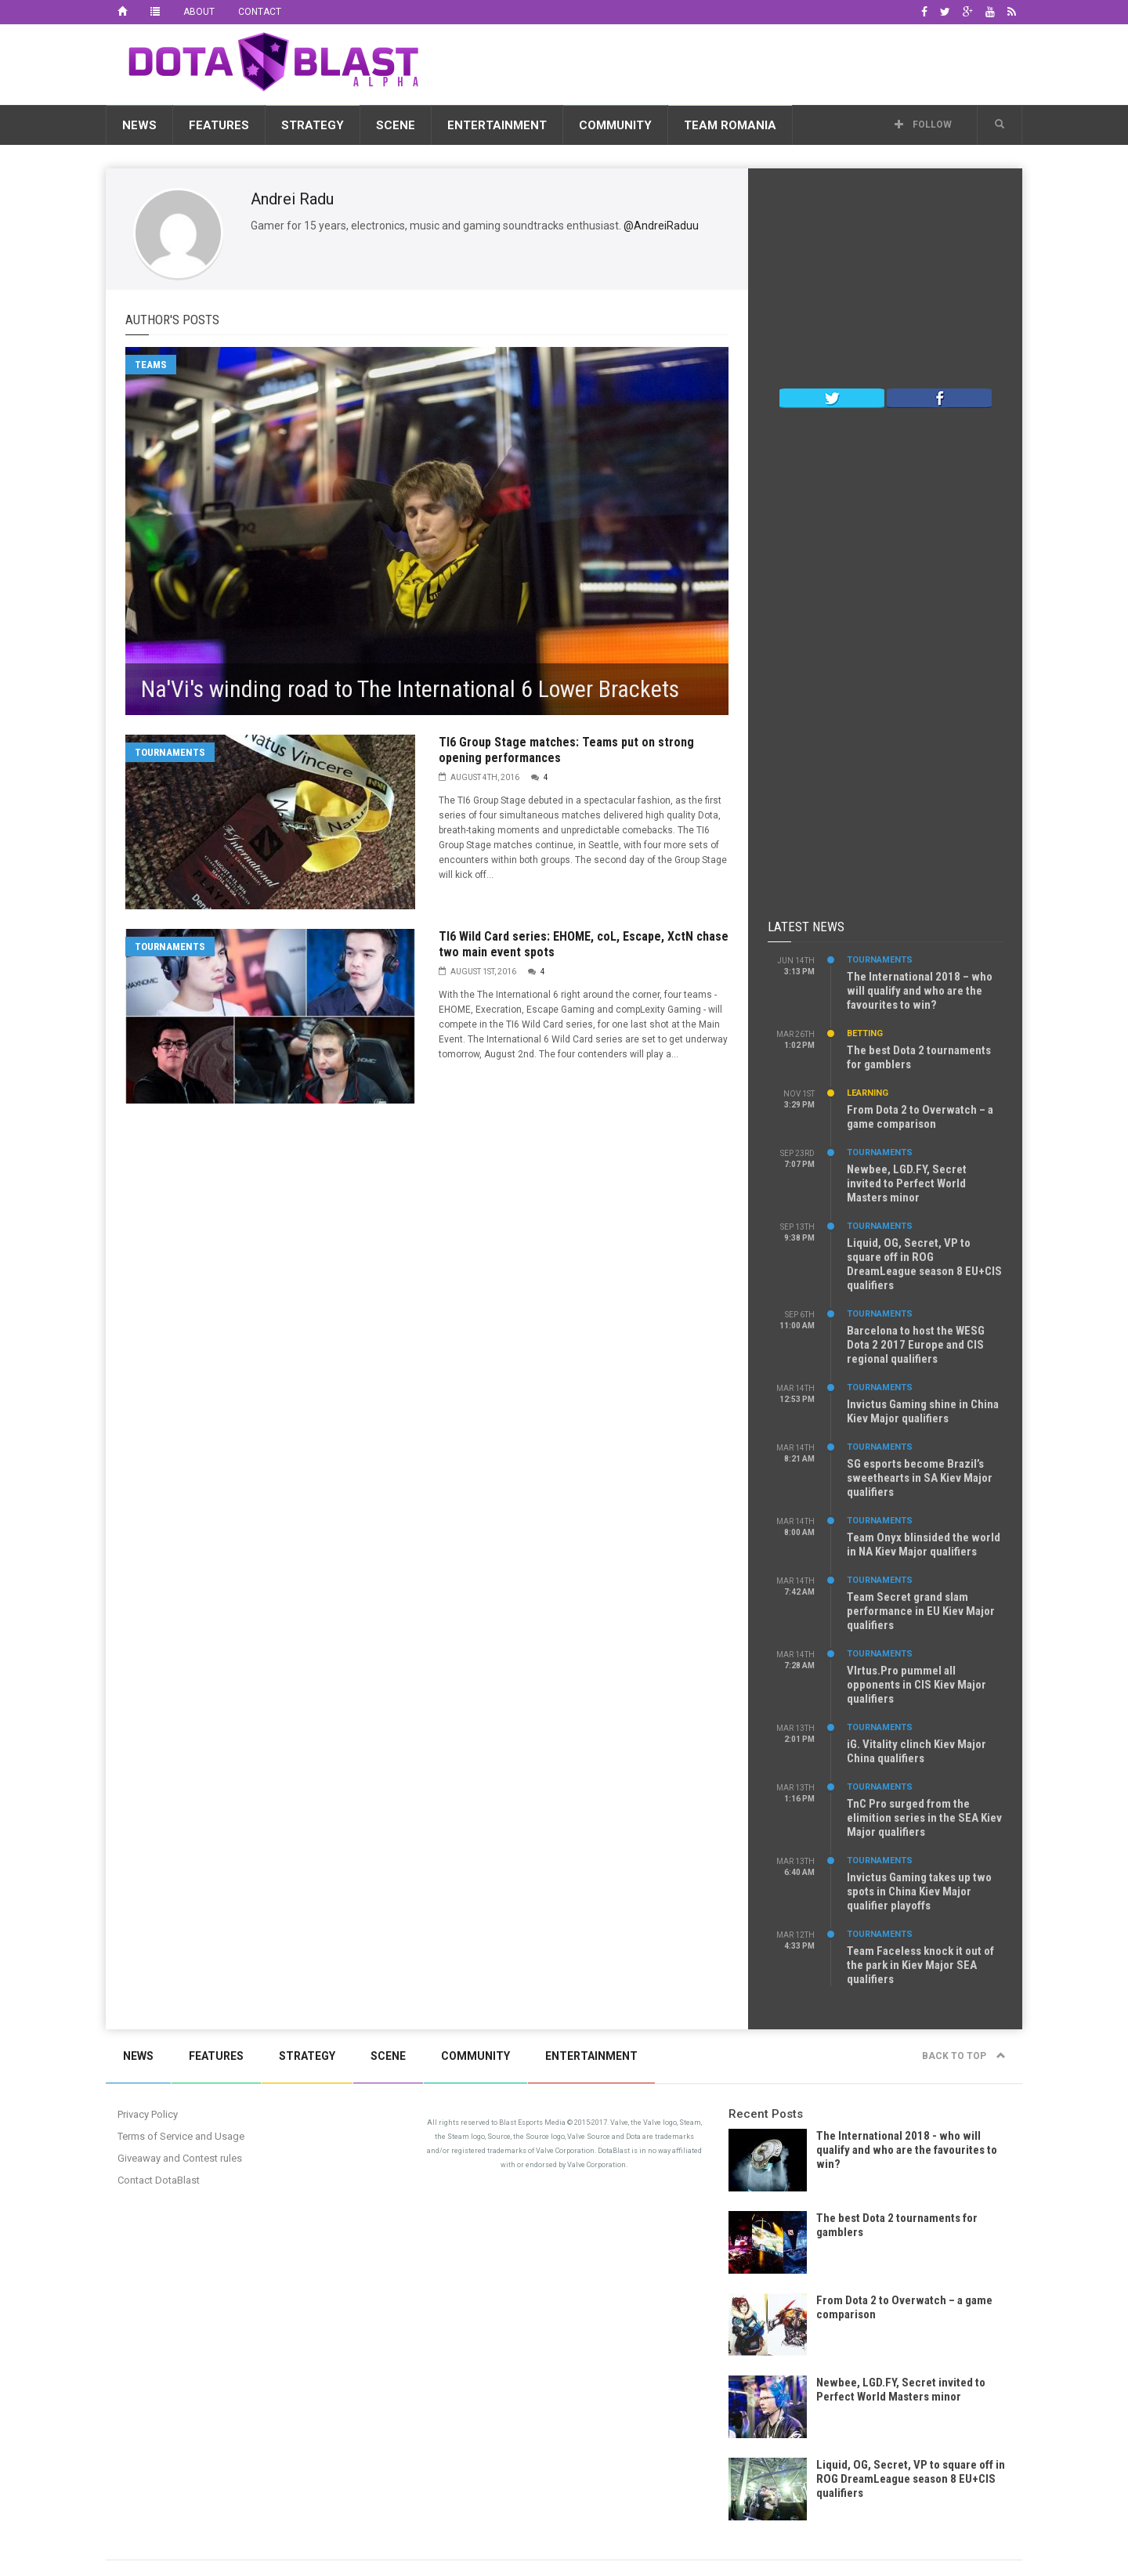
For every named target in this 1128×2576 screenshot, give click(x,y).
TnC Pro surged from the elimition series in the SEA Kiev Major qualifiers (924, 1818)
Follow (923, 124)
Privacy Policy (148, 2114)
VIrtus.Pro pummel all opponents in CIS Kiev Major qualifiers (916, 1685)
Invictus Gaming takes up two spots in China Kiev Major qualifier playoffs (919, 1891)
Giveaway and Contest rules (180, 2158)
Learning (867, 1093)
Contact (259, 11)
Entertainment (497, 125)
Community (615, 125)
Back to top (964, 2055)
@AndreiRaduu (661, 225)
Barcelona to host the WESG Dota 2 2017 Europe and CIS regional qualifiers (916, 1345)
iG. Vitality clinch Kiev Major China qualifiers (916, 1751)
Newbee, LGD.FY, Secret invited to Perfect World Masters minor (907, 1183)
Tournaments (170, 752)
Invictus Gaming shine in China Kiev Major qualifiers (923, 1411)
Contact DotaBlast (159, 2180)
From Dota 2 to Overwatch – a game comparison (920, 1117)
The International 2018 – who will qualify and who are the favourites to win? (919, 991)
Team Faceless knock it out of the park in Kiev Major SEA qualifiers (920, 1965)
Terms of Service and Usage (181, 2136)
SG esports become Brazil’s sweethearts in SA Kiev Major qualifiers (919, 1478)
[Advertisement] (737, 62)
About (199, 11)
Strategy (312, 125)
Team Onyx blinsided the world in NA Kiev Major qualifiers (923, 1544)
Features (219, 125)
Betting (865, 1033)
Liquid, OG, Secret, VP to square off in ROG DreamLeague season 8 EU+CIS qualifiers (924, 1264)
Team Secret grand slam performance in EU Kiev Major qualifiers (921, 1611)
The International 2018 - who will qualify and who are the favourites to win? (906, 2150)
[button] (999, 124)
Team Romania (730, 125)
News (139, 125)
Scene (395, 125)
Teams (151, 364)
